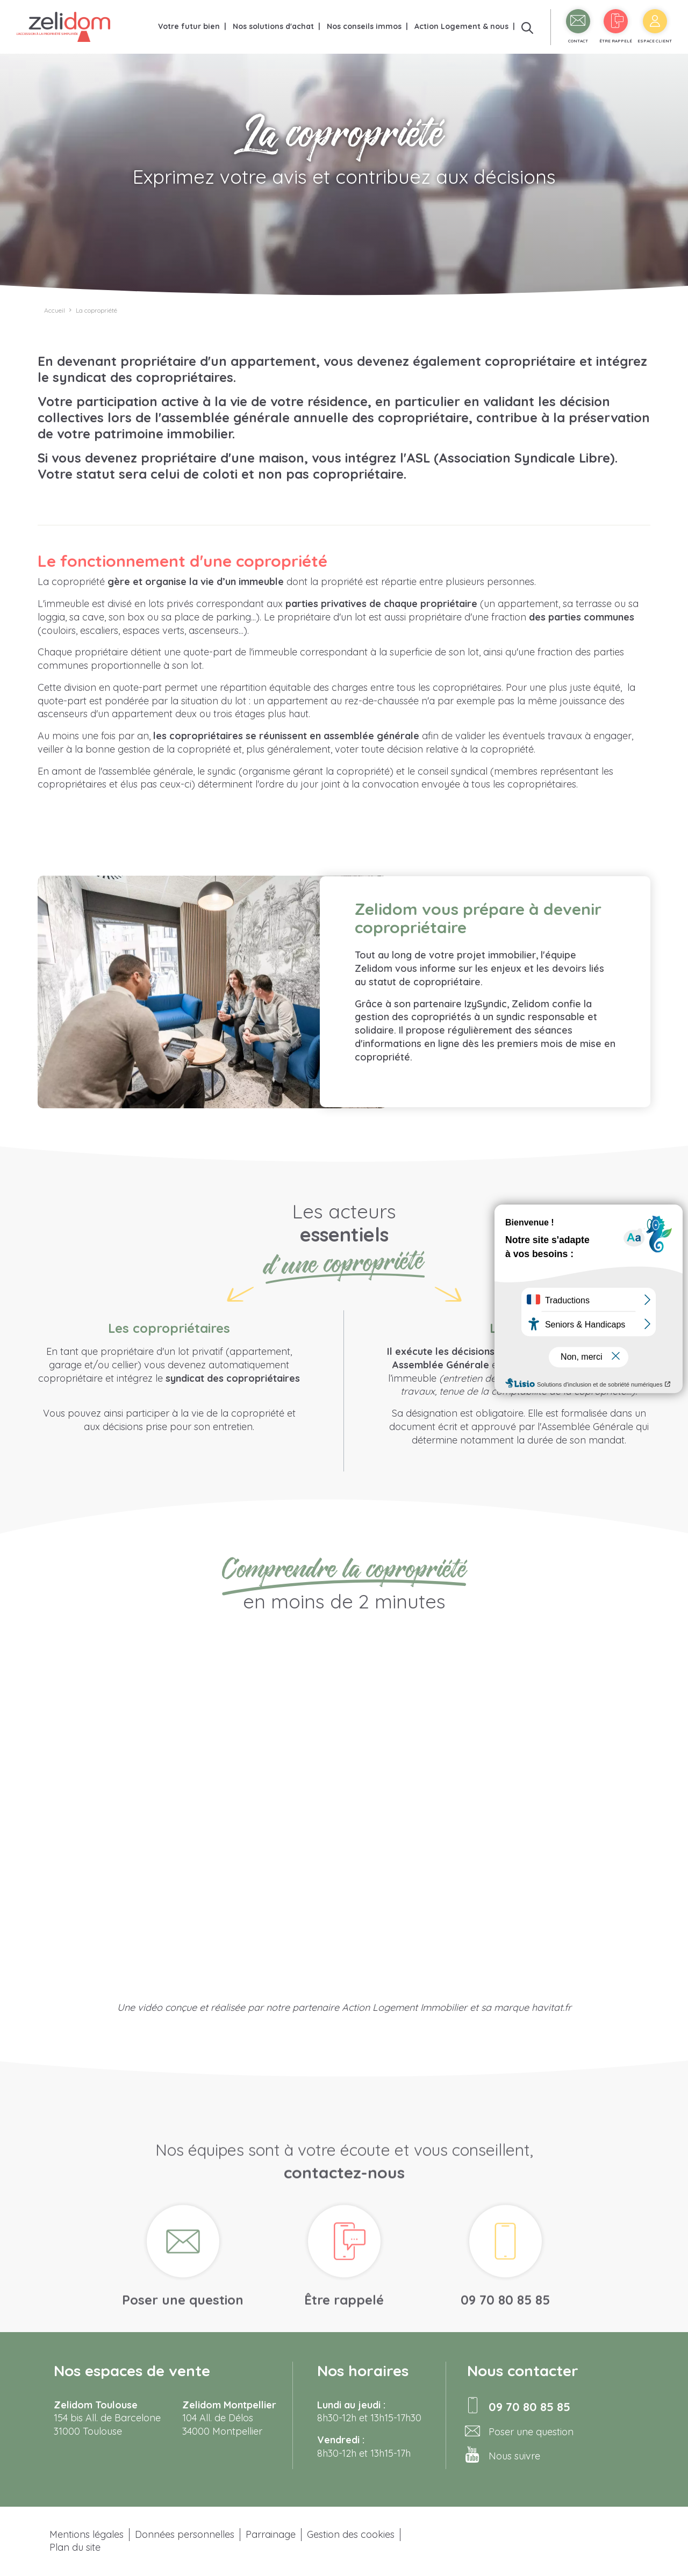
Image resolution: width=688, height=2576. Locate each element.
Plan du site (75, 2547)
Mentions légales (86, 2534)
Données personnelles (184, 2534)
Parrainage (271, 2534)
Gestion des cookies (351, 2534)
